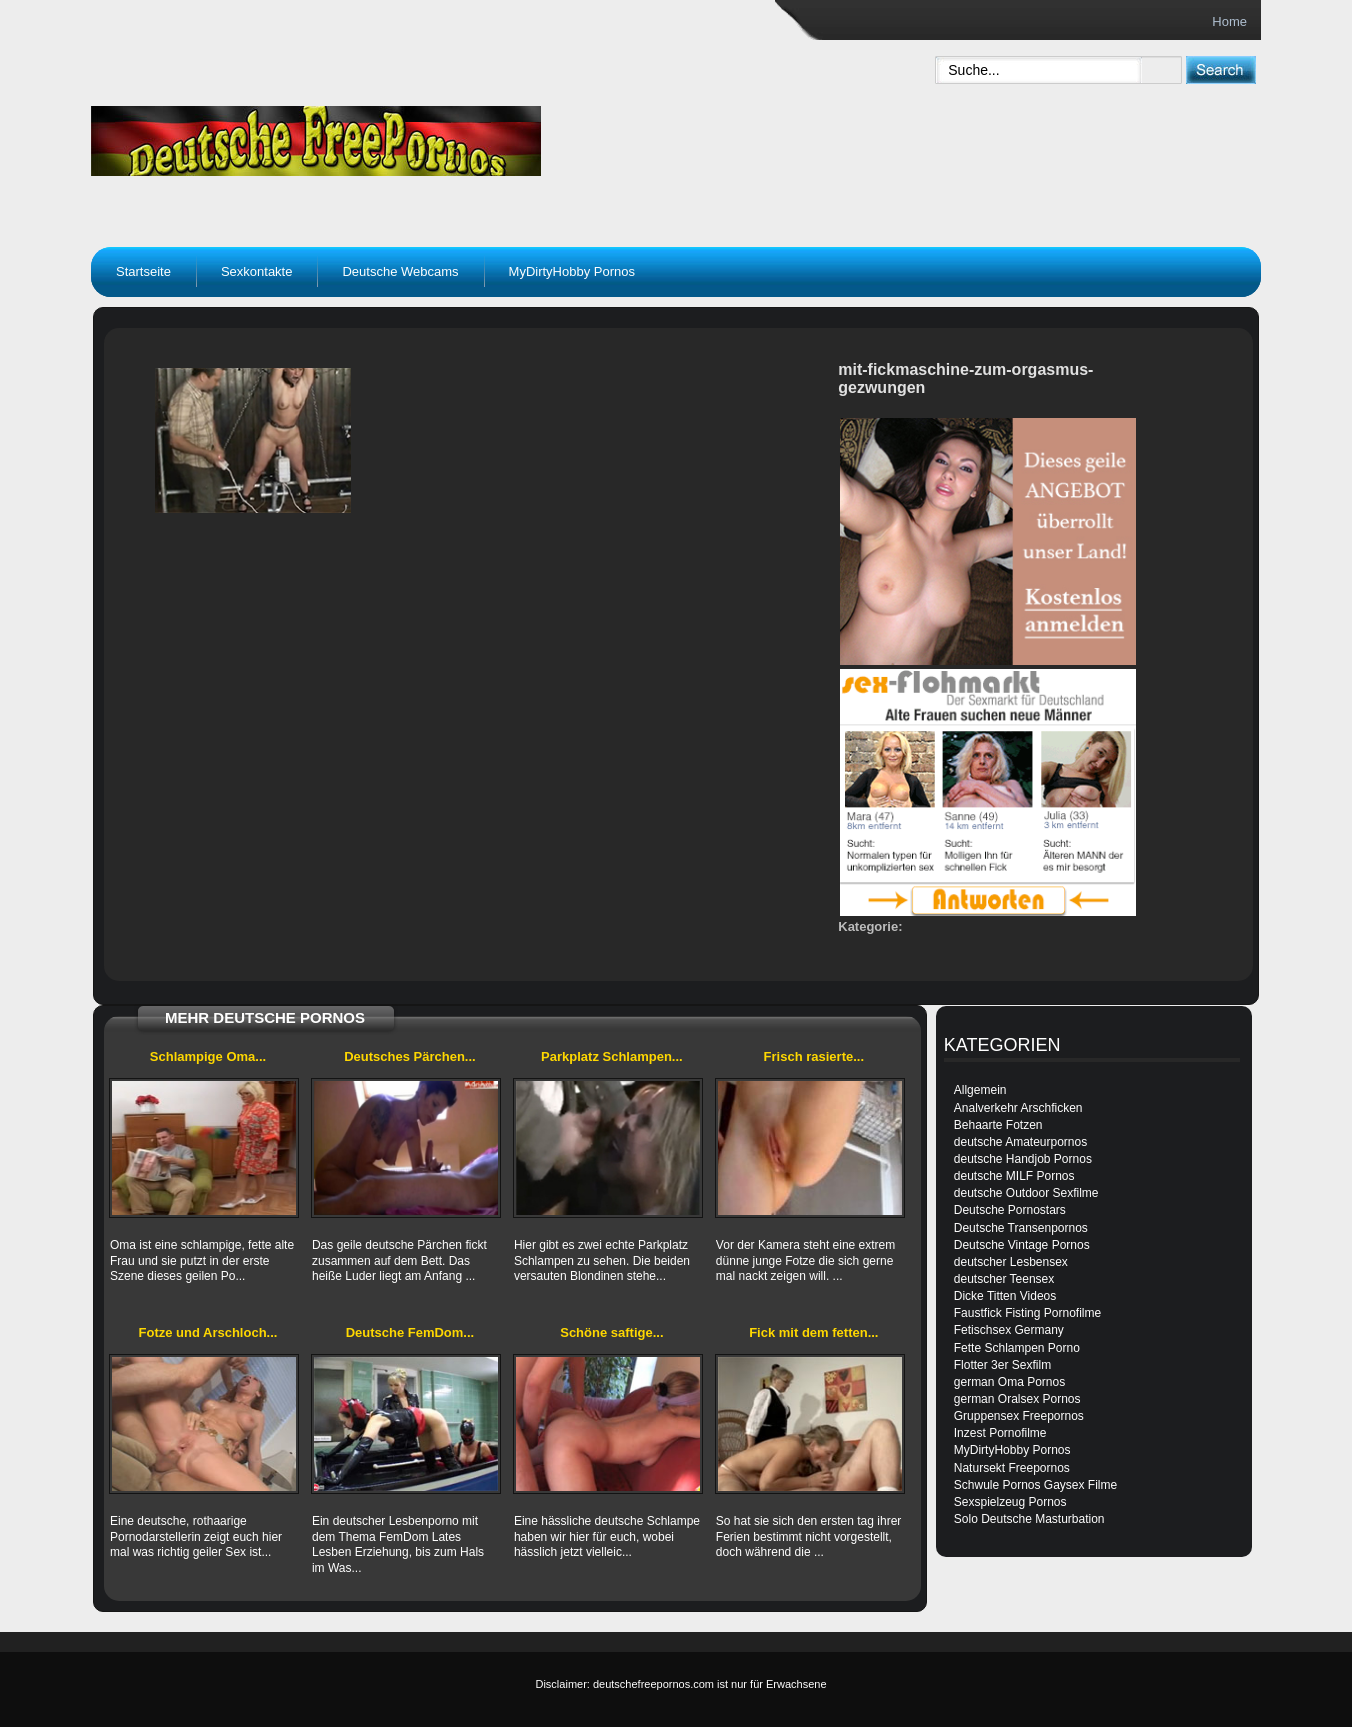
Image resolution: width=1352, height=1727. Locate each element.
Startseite (143, 271)
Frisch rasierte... (814, 1056)
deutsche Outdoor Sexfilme (1026, 1193)
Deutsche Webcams (400, 271)
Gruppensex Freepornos (1019, 1416)
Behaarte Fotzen (998, 1125)
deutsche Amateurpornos (1020, 1142)
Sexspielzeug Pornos (1010, 1502)
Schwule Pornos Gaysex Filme (1035, 1485)
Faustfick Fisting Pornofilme (1027, 1313)
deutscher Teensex (1004, 1279)
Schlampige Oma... (208, 1056)
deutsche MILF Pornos (1014, 1176)
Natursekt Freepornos (1012, 1468)
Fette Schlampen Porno (1017, 1348)
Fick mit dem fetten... (813, 1332)
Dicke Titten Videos (1005, 1296)
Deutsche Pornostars (1010, 1210)
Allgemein (980, 1090)
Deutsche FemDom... (410, 1332)
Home (1229, 21)
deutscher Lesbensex (1011, 1262)
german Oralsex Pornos (1017, 1399)
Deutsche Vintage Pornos (1022, 1245)
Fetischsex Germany (1009, 1330)
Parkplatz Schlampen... (612, 1056)
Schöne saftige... (611, 1332)
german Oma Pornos (1009, 1382)
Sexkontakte (257, 271)
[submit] (1220, 69)
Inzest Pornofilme (1000, 1433)
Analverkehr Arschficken (1018, 1108)
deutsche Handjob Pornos (1023, 1159)
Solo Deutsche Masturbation (1029, 1519)
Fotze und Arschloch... (208, 1332)
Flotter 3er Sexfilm (1002, 1365)
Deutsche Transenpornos (1021, 1228)
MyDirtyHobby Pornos (572, 271)
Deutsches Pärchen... (410, 1056)
